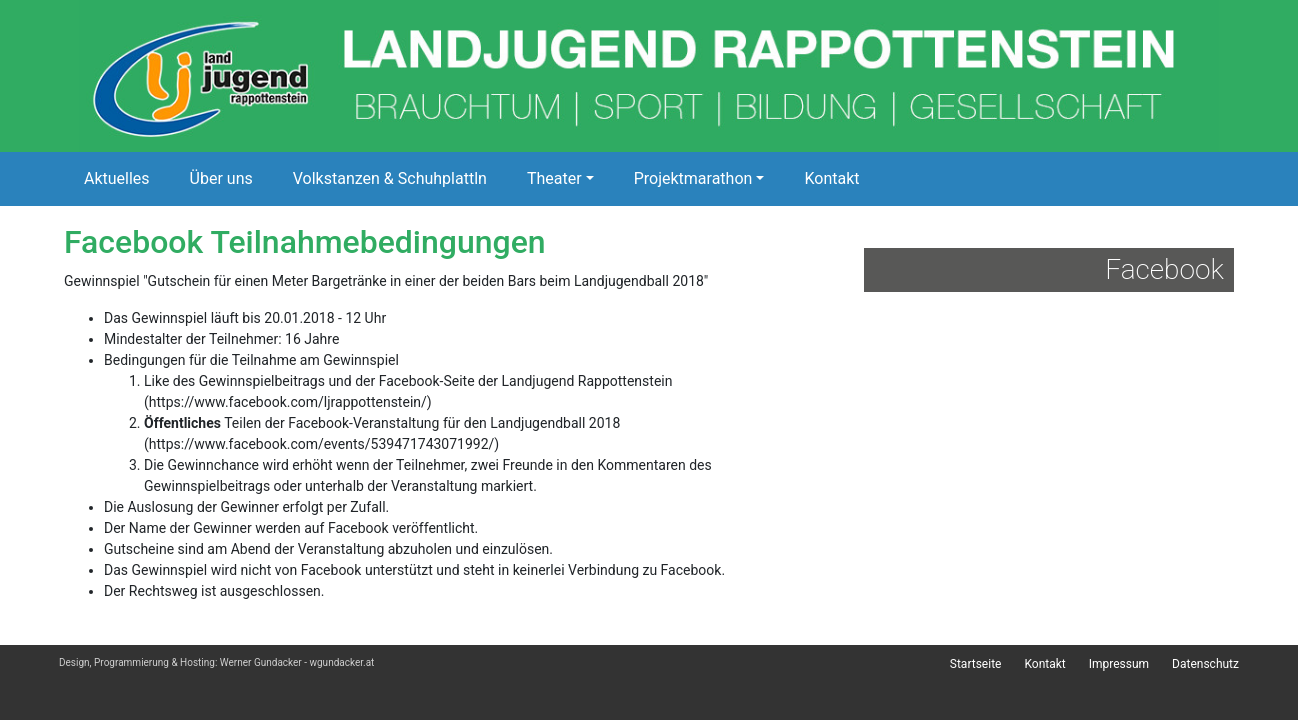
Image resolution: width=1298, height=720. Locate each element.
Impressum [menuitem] (1119, 664)
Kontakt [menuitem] (1044, 664)
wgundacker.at (341, 662)
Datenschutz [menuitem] (1205, 664)
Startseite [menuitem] (976, 664)
